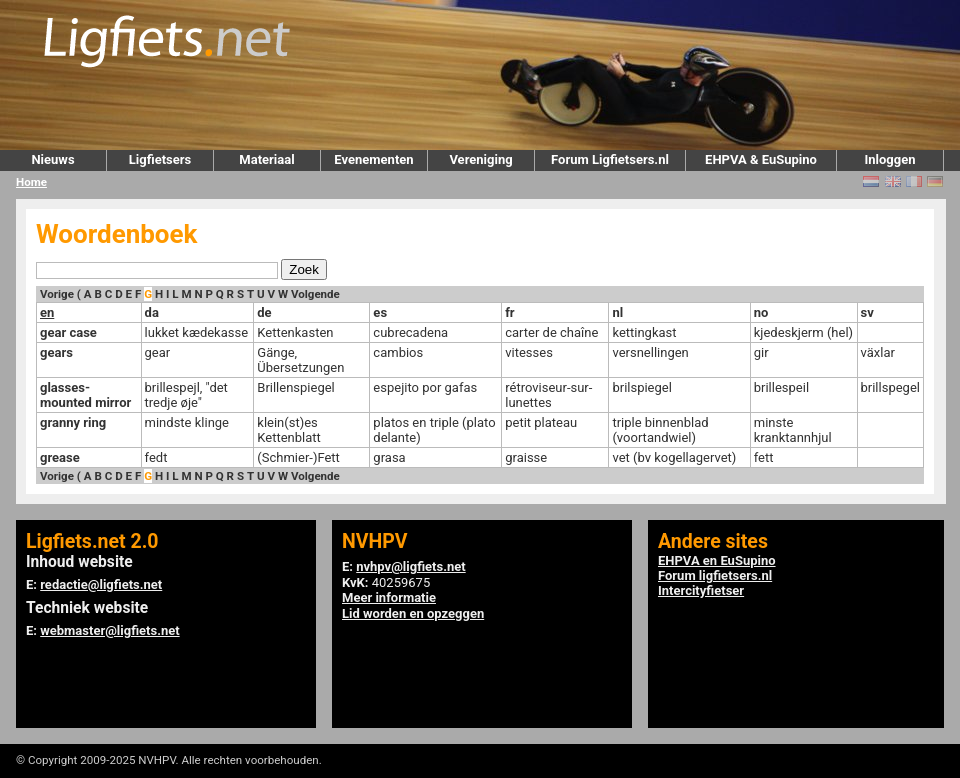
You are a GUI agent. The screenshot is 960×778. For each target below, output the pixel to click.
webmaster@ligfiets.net (109, 630)
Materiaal (266, 159)
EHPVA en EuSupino (717, 560)
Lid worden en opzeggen (413, 613)
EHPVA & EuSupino (761, 159)
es (380, 312)
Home (31, 182)
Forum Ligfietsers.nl (610, 159)
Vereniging (480, 159)
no (761, 312)
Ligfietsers (160, 159)
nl (617, 312)
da (152, 312)
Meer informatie (389, 597)
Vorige (57, 294)
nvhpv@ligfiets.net (410, 566)
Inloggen (889, 159)
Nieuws (52, 159)
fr (509, 312)
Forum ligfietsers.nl (715, 575)
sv (867, 312)
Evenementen (373, 159)
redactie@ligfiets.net (101, 584)
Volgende (315, 294)
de (264, 312)
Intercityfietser (701, 590)
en (47, 312)
